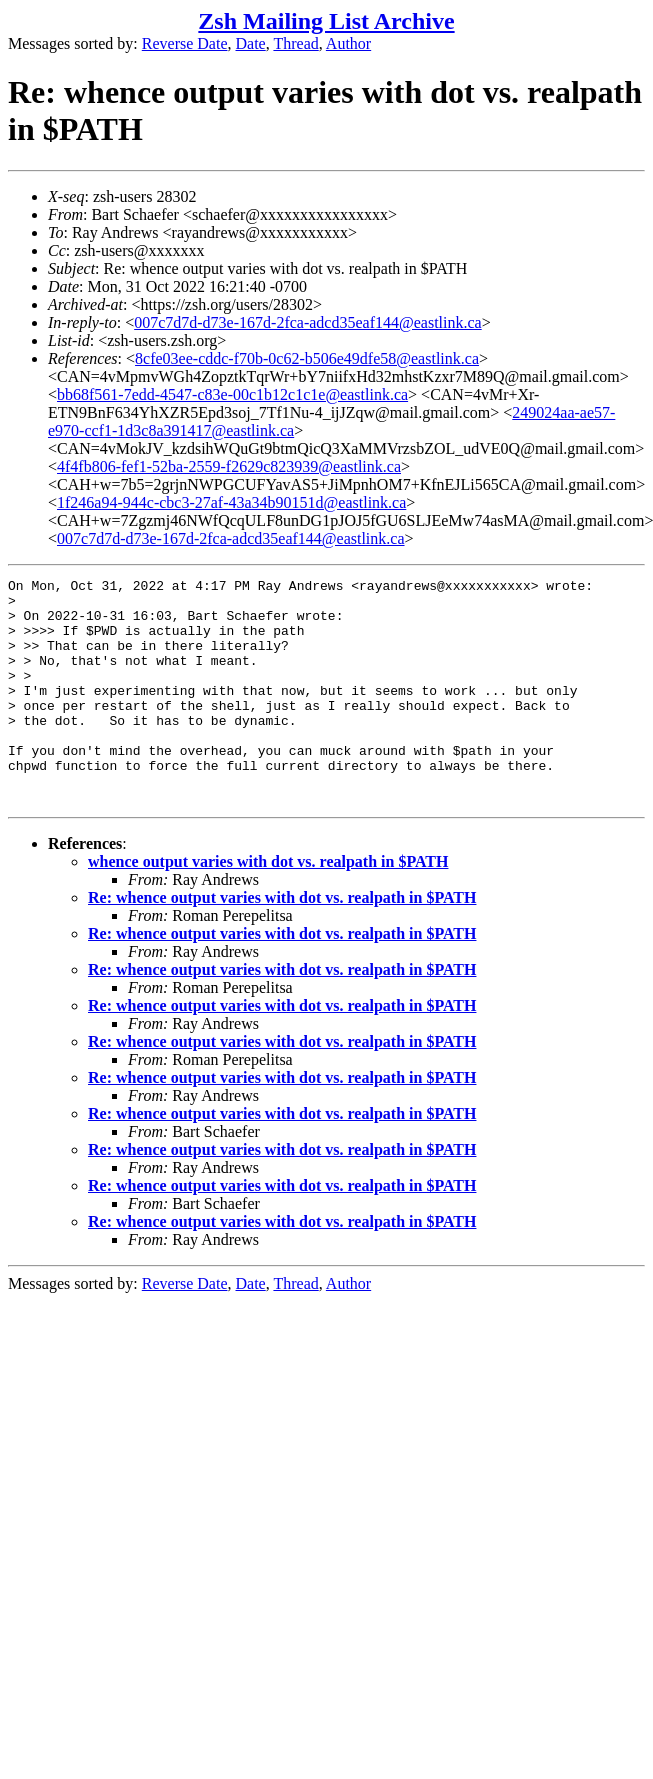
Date (251, 43)
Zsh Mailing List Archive (326, 21)
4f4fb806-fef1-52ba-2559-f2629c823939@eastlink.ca (229, 466)
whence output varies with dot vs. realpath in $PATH (268, 906)
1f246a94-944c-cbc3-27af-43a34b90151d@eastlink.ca (231, 502)
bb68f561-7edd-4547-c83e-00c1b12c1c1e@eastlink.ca (232, 394)
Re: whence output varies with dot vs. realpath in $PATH (282, 942)
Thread (295, 43)
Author (348, 43)
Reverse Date (185, 43)
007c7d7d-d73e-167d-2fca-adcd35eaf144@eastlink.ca (307, 322)
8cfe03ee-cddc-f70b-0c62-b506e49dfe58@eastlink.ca (307, 358)
